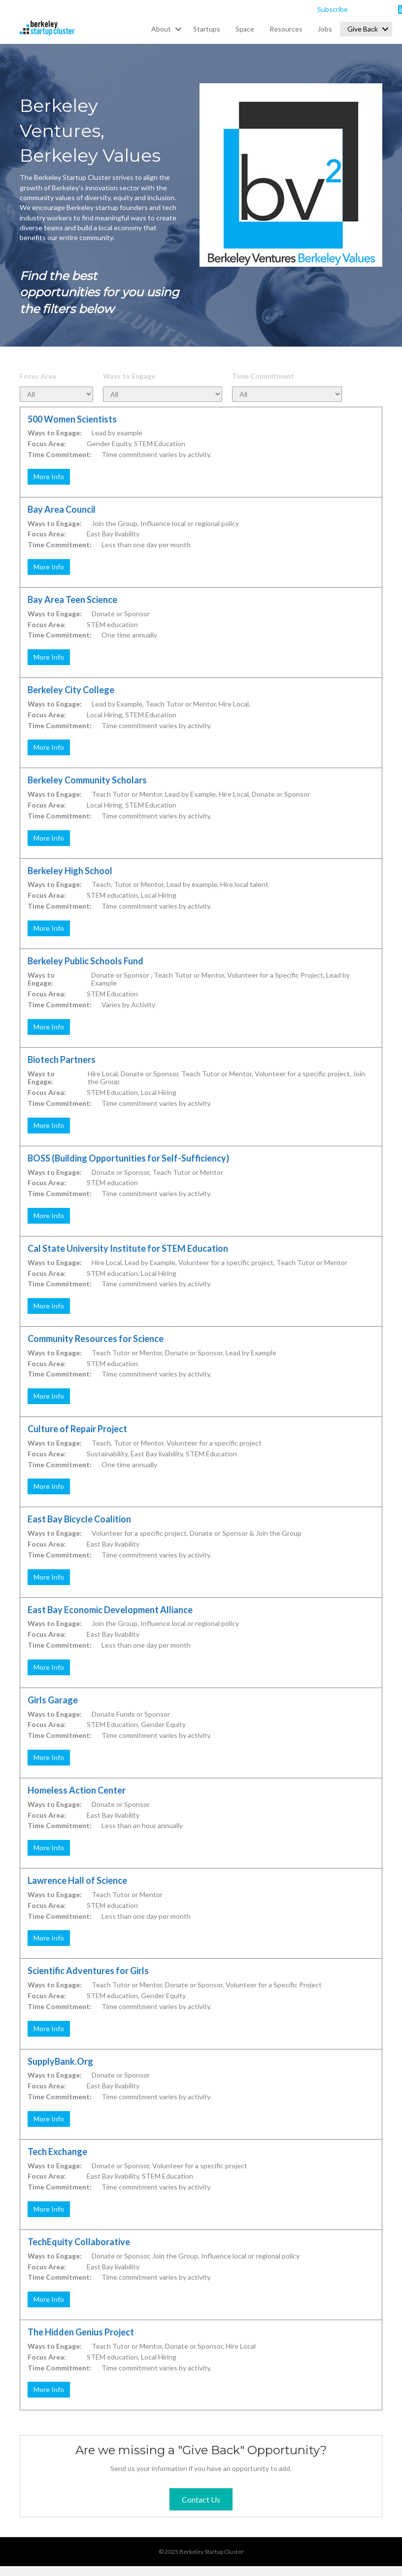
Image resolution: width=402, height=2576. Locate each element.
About (161, 29)
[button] (178, 29)
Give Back (362, 29)
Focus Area (38, 376)
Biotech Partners (62, 1059)
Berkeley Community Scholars (87, 780)
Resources (285, 29)
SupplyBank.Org (60, 2061)
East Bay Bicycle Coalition (79, 1519)
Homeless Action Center (77, 1790)
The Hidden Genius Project (81, 2332)
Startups (206, 29)
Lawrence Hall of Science (77, 1880)
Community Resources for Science (96, 1338)
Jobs (325, 29)
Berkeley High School (70, 870)
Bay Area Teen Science (72, 599)
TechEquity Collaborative (79, 2241)
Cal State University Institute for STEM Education (128, 1248)
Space (244, 29)
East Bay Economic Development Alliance (110, 1609)
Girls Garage (53, 1699)
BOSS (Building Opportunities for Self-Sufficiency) (128, 1158)
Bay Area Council (62, 509)
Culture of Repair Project (77, 1428)
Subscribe (332, 9)
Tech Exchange (57, 2151)
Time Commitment (263, 376)
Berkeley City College (71, 689)
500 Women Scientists (72, 419)
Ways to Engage (129, 376)
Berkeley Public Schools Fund (85, 960)
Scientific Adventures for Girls (88, 1970)
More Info (49, 476)
